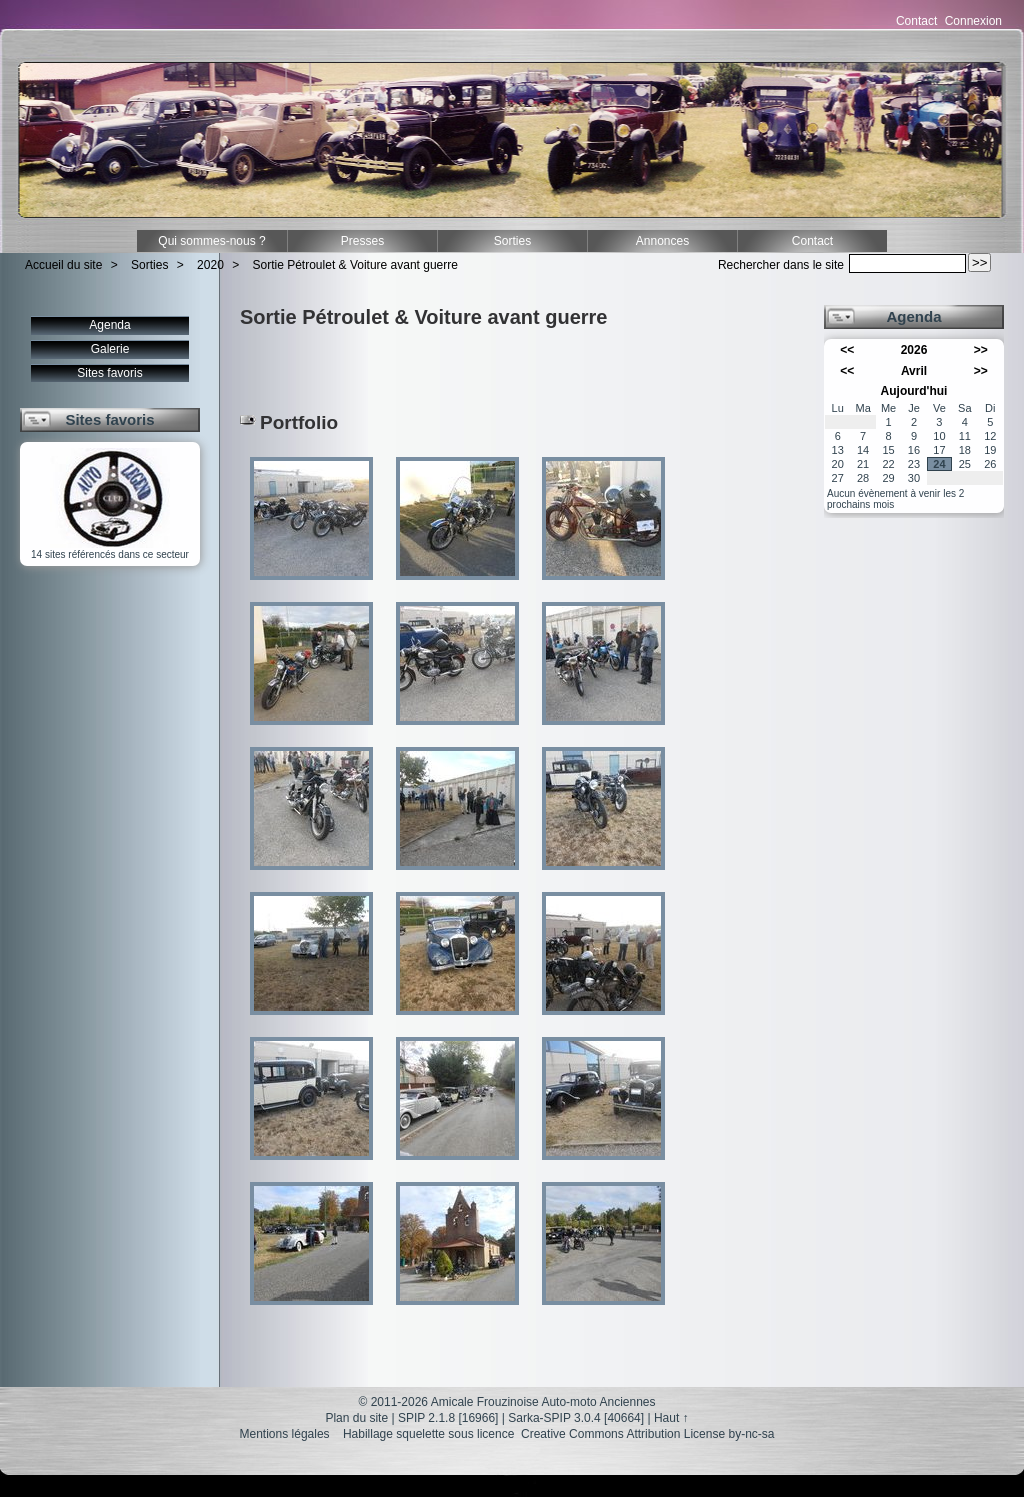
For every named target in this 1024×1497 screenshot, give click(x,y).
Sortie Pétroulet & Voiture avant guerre (355, 265)
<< (847, 350)
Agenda (109, 325)
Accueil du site (63, 265)
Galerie (110, 349)
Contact (916, 21)
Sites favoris (109, 373)
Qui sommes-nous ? (211, 241)
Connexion (973, 21)
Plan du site (356, 1418)
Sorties (512, 241)
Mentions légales (285, 1434)
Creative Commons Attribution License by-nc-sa (647, 1434)
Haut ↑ (671, 1418)
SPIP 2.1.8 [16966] (448, 1418)
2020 (210, 265)
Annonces (662, 241)
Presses (362, 241)
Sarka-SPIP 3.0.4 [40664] (576, 1418)
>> (981, 350)
